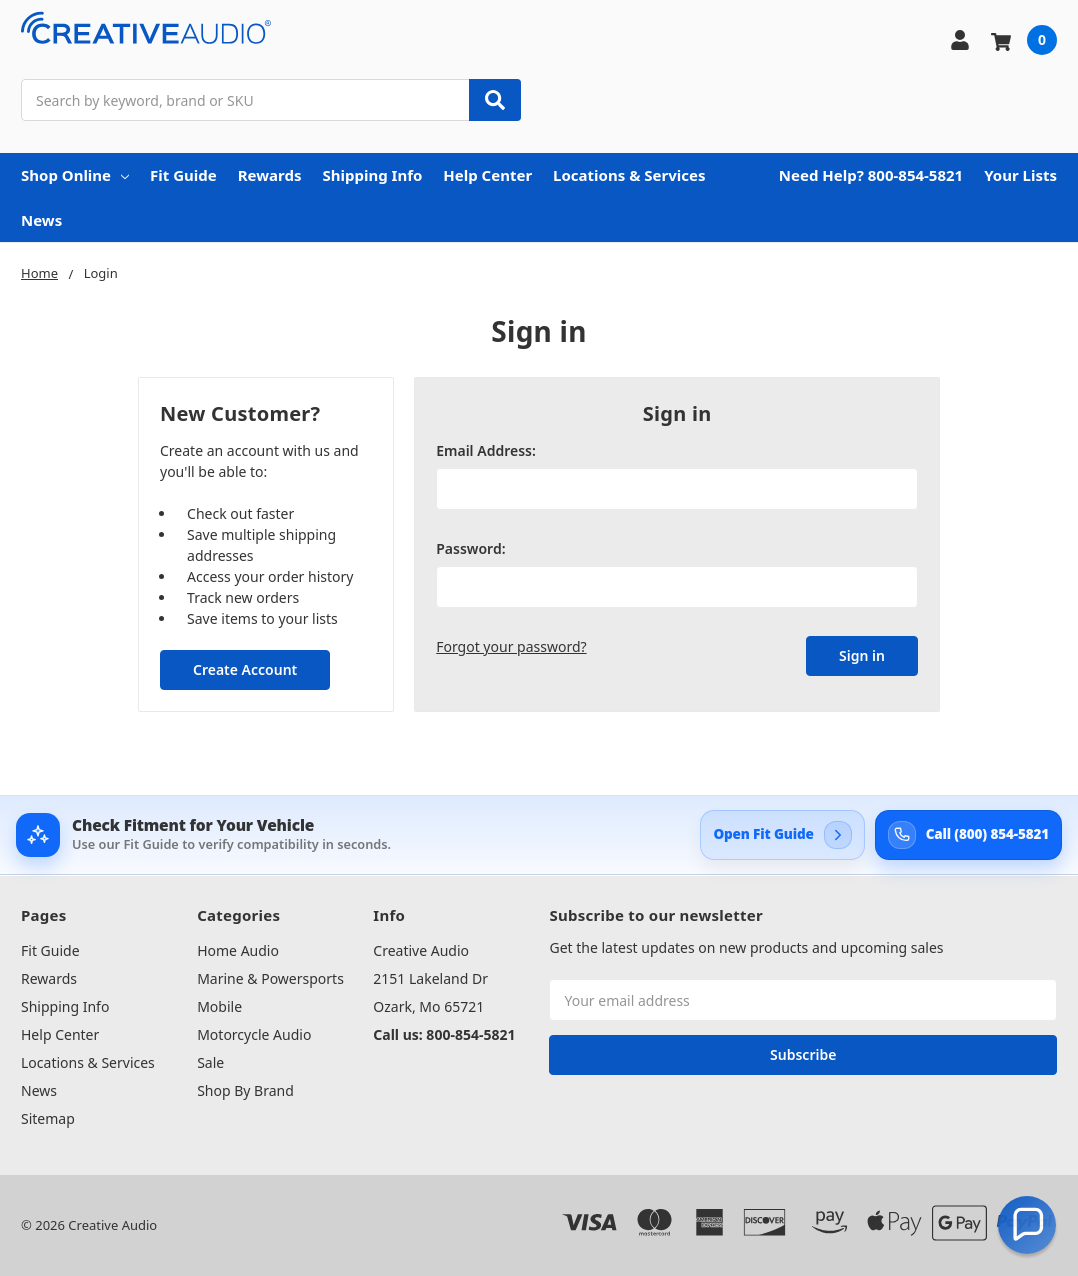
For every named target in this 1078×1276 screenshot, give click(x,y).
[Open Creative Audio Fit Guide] (782, 835)
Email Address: (486, 450)
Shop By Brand (245, 1090)
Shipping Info (372, 175)
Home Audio (238, 950)
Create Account (245, 669)
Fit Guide (183, 175)
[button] (1027, 1225)
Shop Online (75, 175)
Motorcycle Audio (254, 1034)
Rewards (270, 175)
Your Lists (1020, 175)
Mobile (219, 1006)
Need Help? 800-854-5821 (871, 175)
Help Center (487, 175)
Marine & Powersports (270, 978)
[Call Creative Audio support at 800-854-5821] (968, 835)
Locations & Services (629, 175)
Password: (470, 548)
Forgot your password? (511, 646)
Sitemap (48, 1118)
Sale (210, 1062)
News (41, 220)
